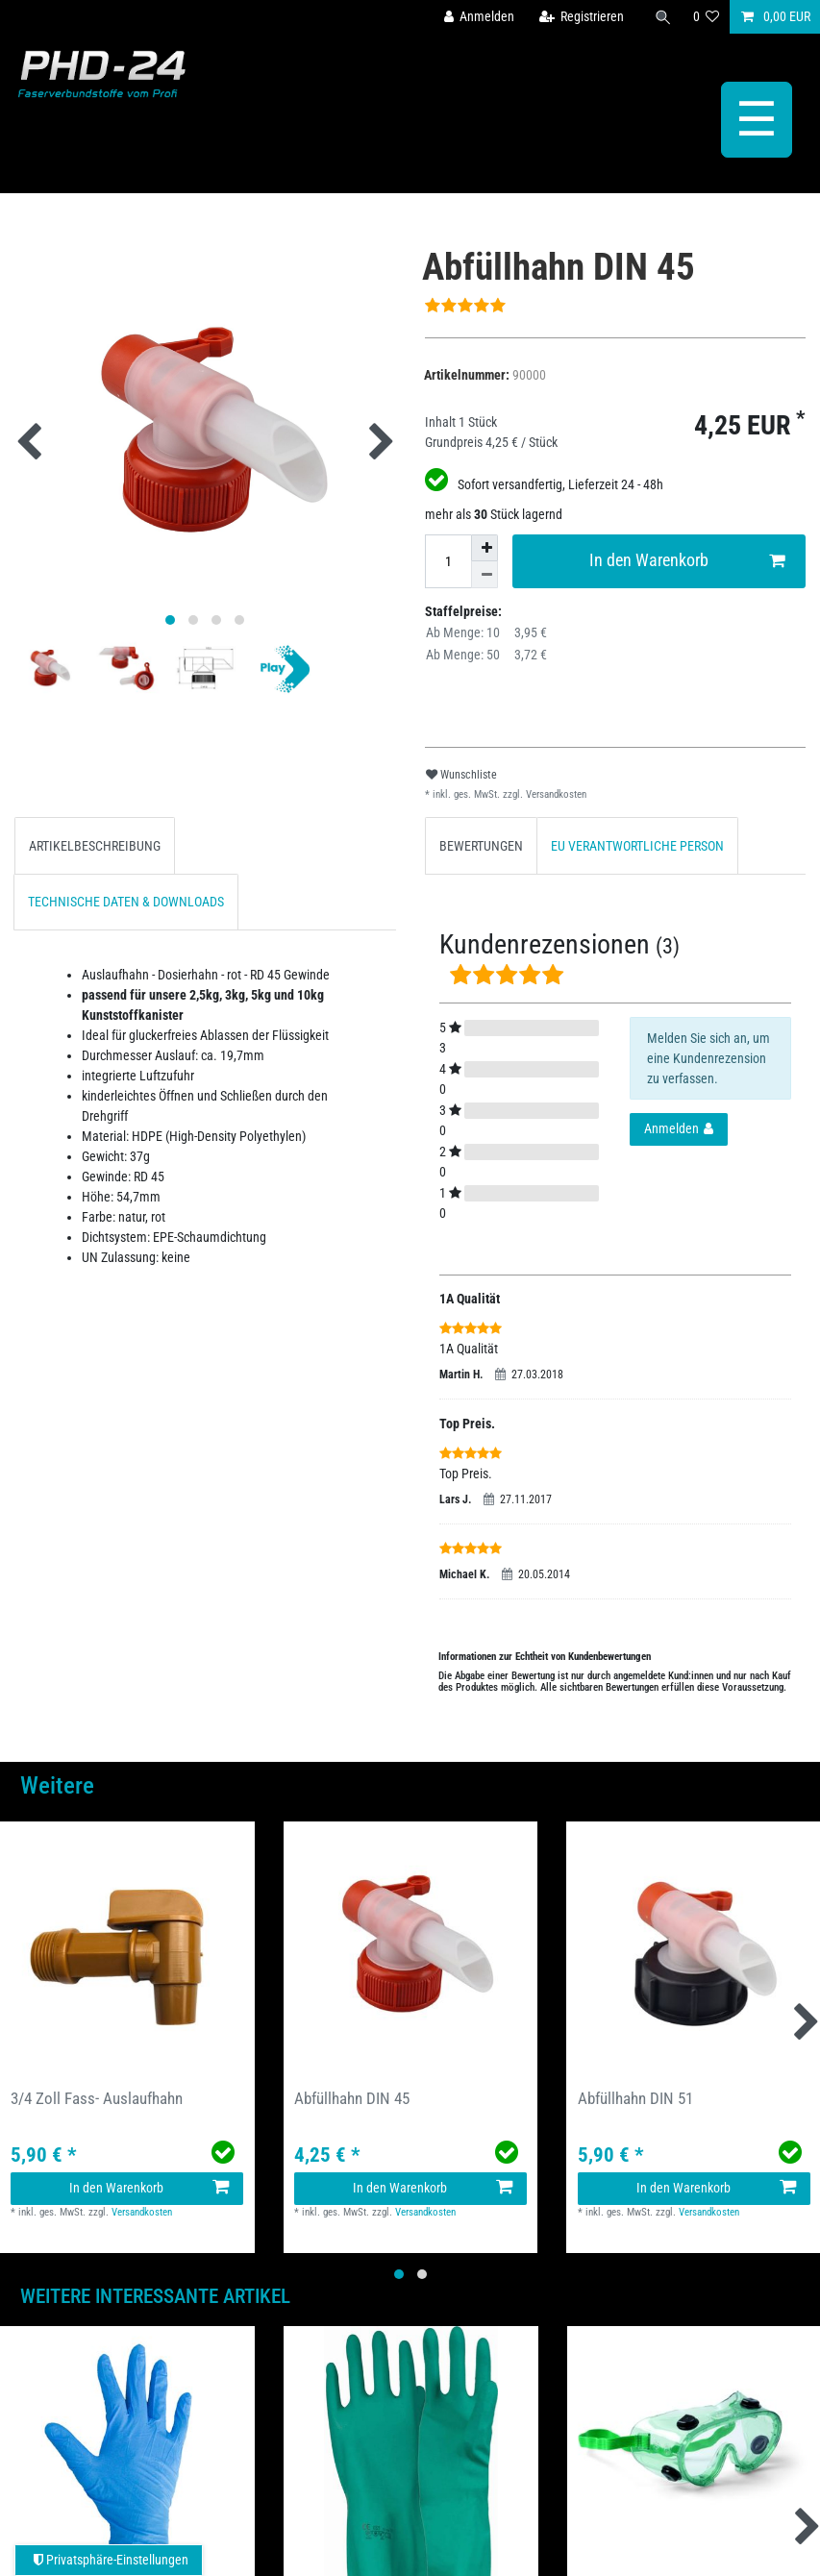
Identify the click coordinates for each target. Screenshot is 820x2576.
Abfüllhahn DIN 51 (635, 2098)
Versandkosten (554, 794)
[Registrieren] (581, 17)
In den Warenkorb (686, 561)
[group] (127, 1948)
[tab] (94, 845)
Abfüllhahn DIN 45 (352, 2098)
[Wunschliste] (707, 17)
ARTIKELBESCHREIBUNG (95, 846)
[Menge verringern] (484, 574)
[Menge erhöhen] (484, 547)
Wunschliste (461, 774)
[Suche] (663, 17)
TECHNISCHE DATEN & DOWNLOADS (126, 901)
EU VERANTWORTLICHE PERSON (637, 846)
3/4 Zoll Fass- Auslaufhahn (97, 2098)
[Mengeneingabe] (448, 561)
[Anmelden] (479, 17)
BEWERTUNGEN (481, 846)
